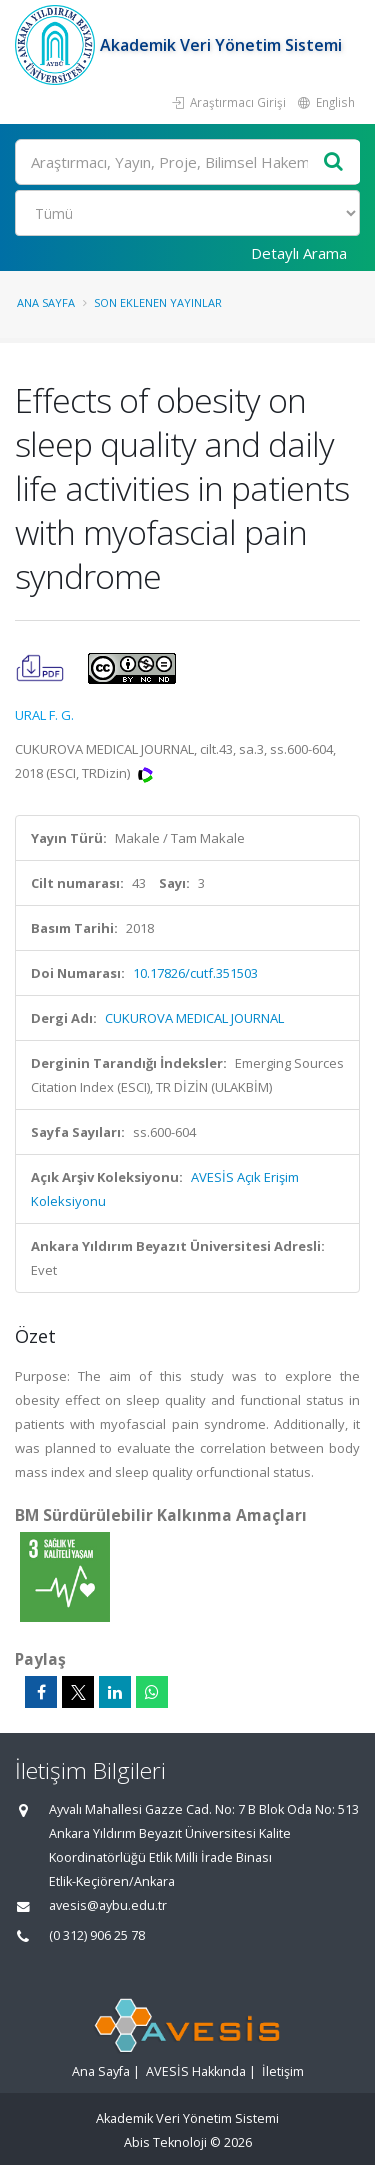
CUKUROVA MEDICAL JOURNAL (194, 1018)
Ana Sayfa (46, 302)
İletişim (283, 2071)
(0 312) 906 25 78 (97, 1935)
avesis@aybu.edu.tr (108, 1905)
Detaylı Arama (299, 253)
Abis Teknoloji (165, 2142)
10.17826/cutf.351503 (195, 973)
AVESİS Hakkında (196, 2071)
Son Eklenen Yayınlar (158, 302)
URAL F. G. (44, 715)
